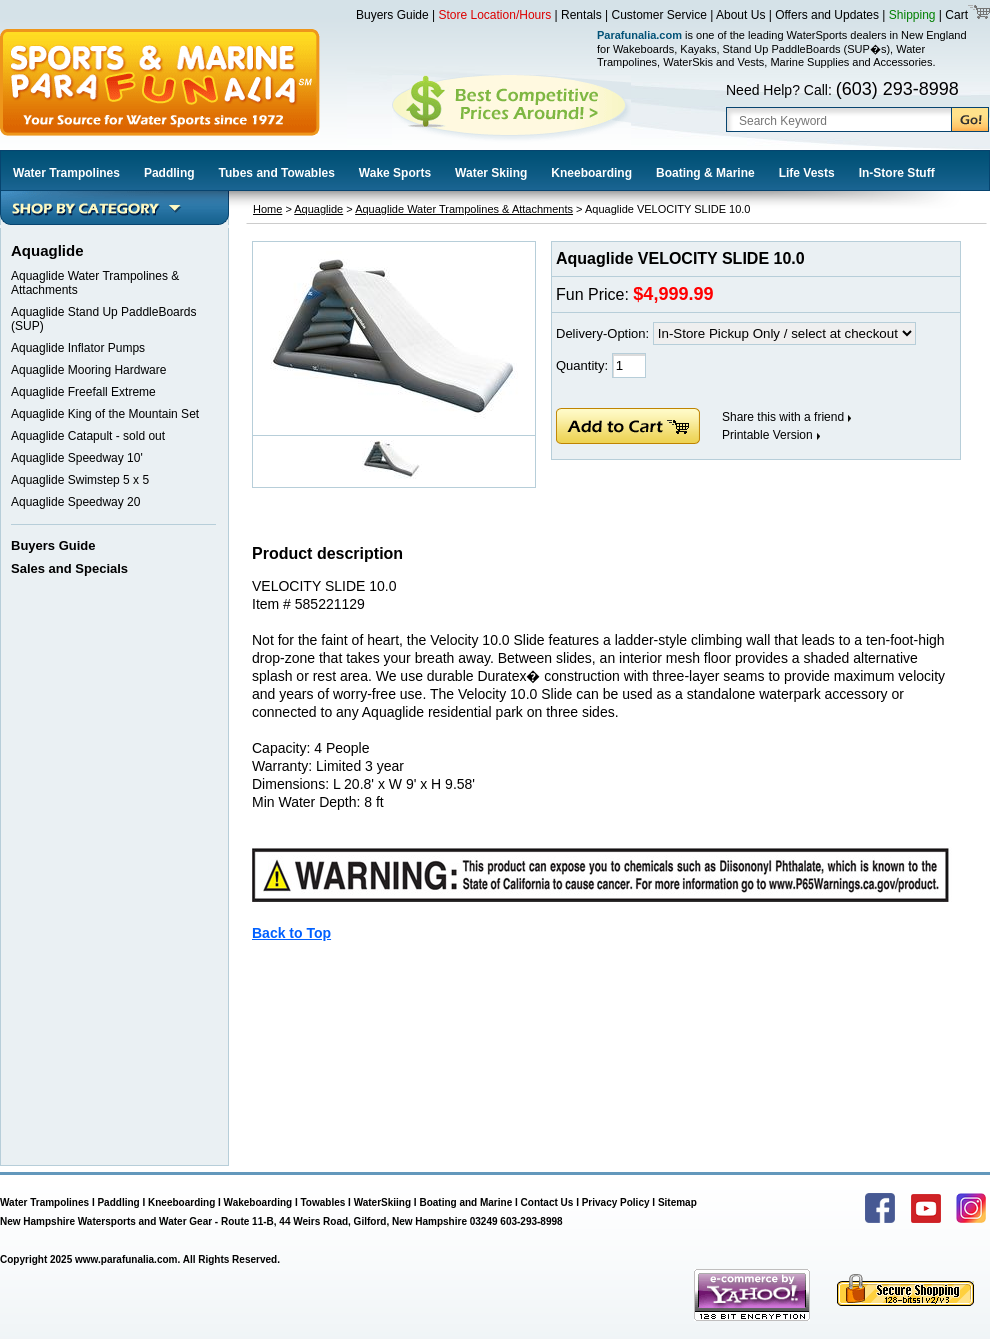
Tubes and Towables (277, 173)
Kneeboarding (591, 173)
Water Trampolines (66, 173)
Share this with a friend (783, 417)
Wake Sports (395, 173)
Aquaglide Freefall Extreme (83, 392)
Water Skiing (491, 173)
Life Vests (807, 173)
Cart (955, 15)
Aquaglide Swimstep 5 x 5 (80, 480)
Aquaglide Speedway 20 (75, 502)
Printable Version (767, 435)
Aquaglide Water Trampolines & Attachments (464, 209)
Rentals (581, 15)
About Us (740, 15)
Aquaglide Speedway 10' (77, 458)
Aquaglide (318, 209)
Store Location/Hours (495, 15)
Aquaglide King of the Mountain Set (105, 414)
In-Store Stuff (897, 173)
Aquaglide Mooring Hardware (88, 370)
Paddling (169, 173)
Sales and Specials (69, 568)
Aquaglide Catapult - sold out (88, 436)
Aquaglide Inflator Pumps (78, 348)
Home (267, 209)
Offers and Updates (828, 15)
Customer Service (659, 15)
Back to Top (291, 933)
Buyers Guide (392, 15)
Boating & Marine (705, 173)
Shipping (912, 15)
